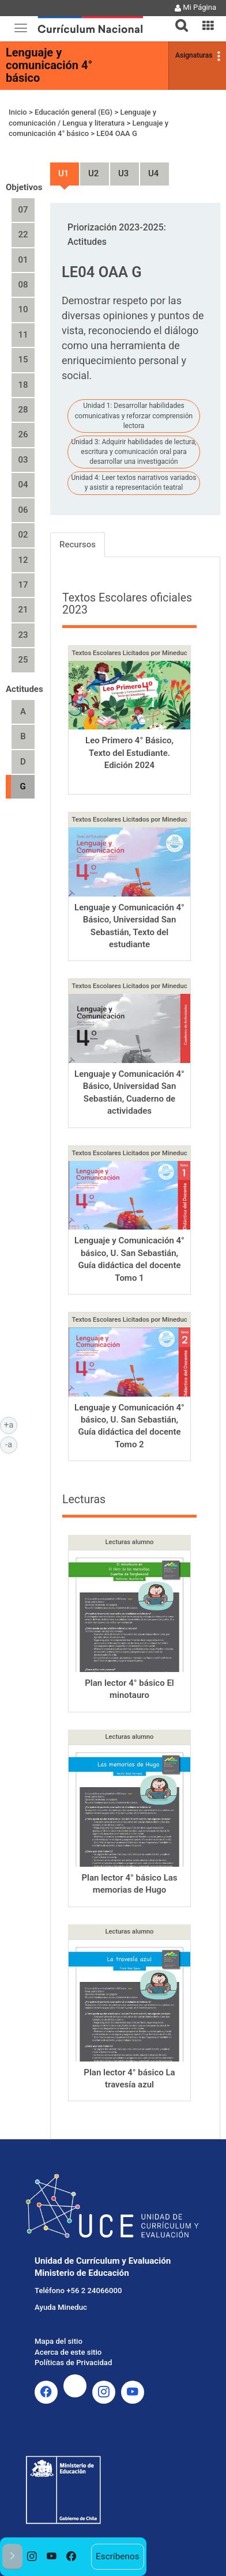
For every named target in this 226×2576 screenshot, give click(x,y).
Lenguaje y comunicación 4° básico (49, 65)
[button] (177, 18)
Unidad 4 (148, 168)
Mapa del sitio (58, 2341)
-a (11, 1444)
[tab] (177, 19)
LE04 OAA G (116, 133)
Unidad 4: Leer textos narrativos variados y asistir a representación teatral (133, 482)
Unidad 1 (59, 168)
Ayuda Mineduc (61, 2307)
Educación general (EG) (73, 112)
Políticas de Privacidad (73, 2362)
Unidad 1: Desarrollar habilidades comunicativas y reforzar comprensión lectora (134, 415)
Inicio (18, 112)
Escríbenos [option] (118, 2556)
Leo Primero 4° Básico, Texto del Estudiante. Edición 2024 (129, 752)
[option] (32, 2557)
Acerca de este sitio (68, 2352)
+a (10, 1424)
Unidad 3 (118, 168)
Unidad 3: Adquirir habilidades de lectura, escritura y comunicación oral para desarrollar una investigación (133, 452)
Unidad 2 (89, 168)
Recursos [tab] (77, 544)
